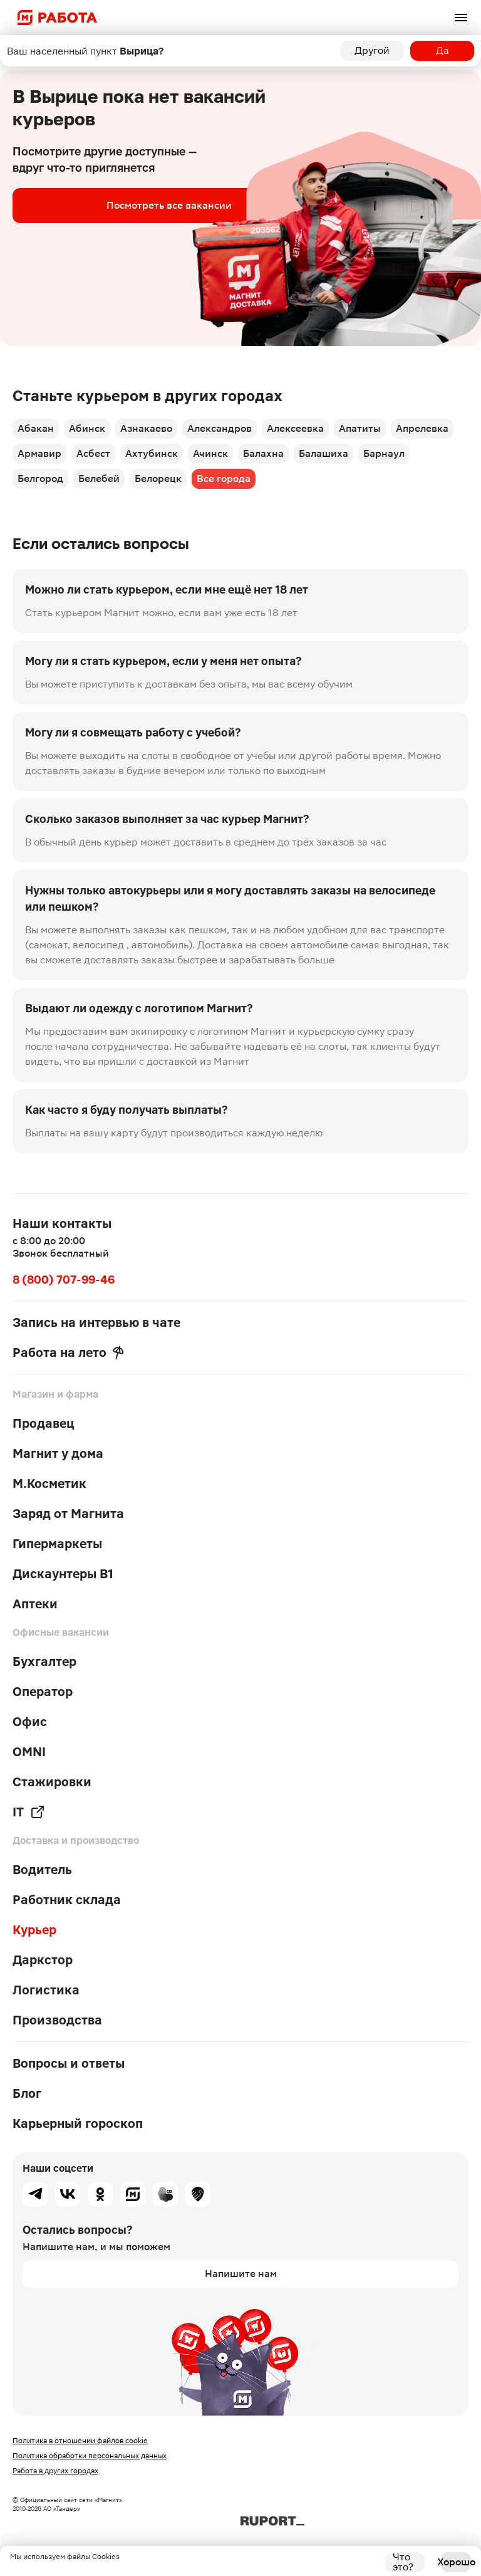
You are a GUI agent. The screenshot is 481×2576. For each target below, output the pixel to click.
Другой (372, 50)
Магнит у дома (58, 1453)
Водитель (42, 1869)
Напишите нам (241, 2274)
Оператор (43, 1691)
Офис (30, 1721)
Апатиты (360, 428)
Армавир (39, 453)
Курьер (34, 1929)
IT (29, 1811)
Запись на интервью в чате (96, 1322)
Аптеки (35, 1603)
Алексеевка (295, 428)
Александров (219, 428)
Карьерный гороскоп (78, 2123)
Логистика (46, 1989)
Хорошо (456, 2562)
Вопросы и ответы (69, 2063)
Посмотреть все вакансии (169, 205)
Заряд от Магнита (68, 1513)
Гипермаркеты (57, 1543)
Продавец (44, 1423)
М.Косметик (49, 1483)
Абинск (87, 428)
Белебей (99, 478)
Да (442, 50)
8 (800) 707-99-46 (64, 1279)
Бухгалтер (44, 1661)
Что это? (403, 2562)
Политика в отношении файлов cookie (80, 2440)
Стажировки (52, 1781)
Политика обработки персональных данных (90, 2455)
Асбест (93, 453)
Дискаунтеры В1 (63, 1573)
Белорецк (158, 478)
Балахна (263, 453)
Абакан (36, 428)
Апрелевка (422, 428)
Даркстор (43, 1959)
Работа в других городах (55, 2470)
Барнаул (384, 453)
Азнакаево (146, 428)
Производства (57, 2020)
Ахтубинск (151, 453)
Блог (27, 2093)
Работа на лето (68, 1352)
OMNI (29, 1751)
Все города (224, 478)
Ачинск (210, 453)
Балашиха (323, 453)
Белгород (40, 478)
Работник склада (67, 1899)
